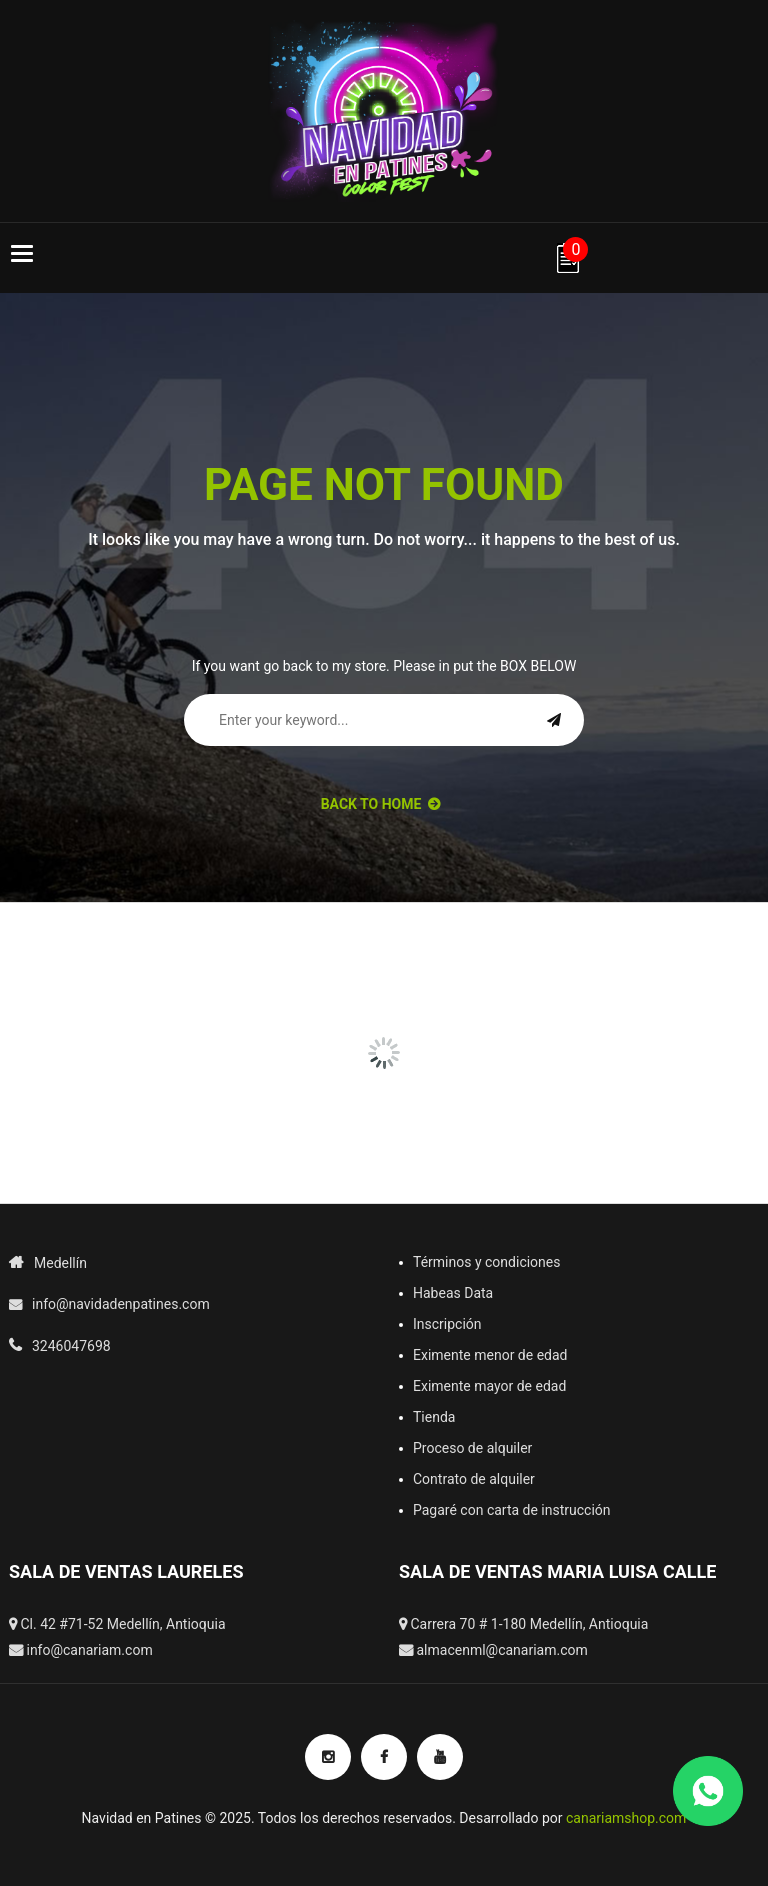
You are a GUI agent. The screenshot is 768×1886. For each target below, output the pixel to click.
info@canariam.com (89, 1650)
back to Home (381, 804)
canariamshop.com (626, 1818)
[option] (286, 960)
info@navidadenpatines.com (121, 1304)
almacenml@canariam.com (501, 1650)
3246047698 (71, 1346)
